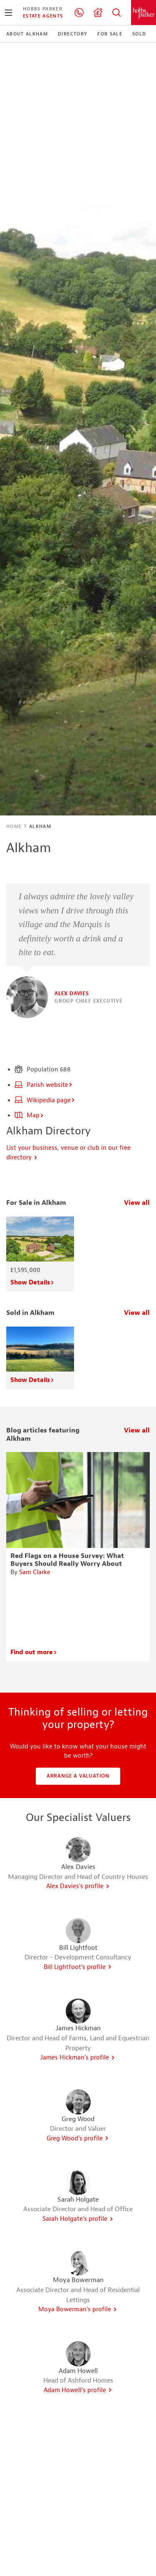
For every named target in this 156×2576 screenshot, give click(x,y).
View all (137, 1203)
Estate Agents (43, 16)
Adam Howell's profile (78, 2390)
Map (29, 1115)
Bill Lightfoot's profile (78, 1967)
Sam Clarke (34, 1572)
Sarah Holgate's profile (78, 2219)
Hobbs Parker (42, 9)
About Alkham (27, 34)
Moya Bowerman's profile (77, 2309)
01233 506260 (79, 12)
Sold (139, 34)
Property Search (116, 12)
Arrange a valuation (78, 1776)
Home (14, 826)
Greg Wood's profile (78, 2138)
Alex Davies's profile (78, 1886)
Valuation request (97, 12)
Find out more (33, 1652)
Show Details (32, 1283)
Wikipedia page (45, 1100)
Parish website (44, 1085)
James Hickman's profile (77, 2058)
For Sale (109, 34)
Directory (72, 34)
